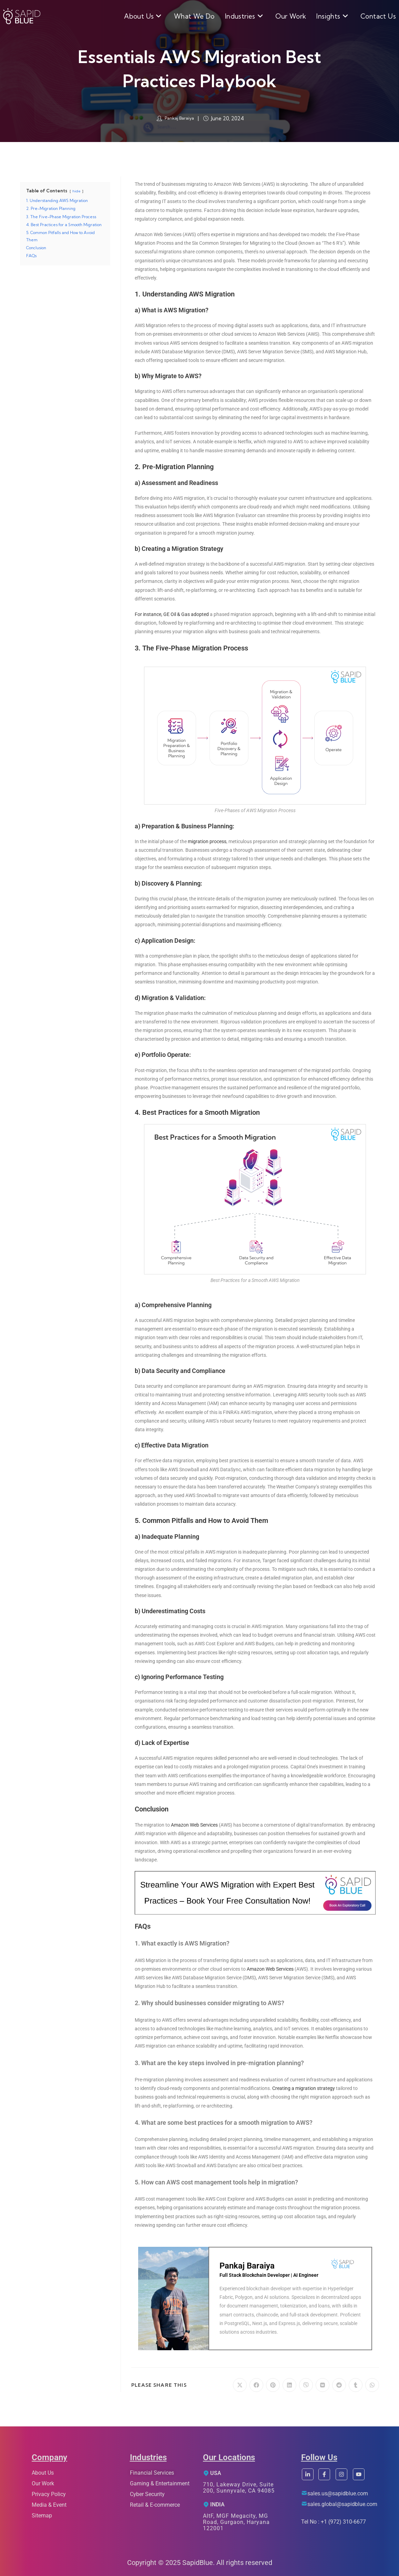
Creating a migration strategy (303, 2088)
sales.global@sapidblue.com (342, 2504)
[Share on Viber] (306, 2385)
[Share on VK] (322, 2385)
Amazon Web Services (195, 1825)
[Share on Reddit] (339, 2385)
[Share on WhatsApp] (372, 2385)
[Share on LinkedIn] (289, 2385)
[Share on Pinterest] (273, 2385)
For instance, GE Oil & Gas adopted (172, 614)
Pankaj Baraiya (179, 118)
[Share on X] (240, 2385)
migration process (207, 841)
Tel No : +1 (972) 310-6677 (333, 2521)
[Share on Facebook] (256, 2385)
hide (76, 191)
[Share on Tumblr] (355, 2385)
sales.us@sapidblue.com (337, 2493)
